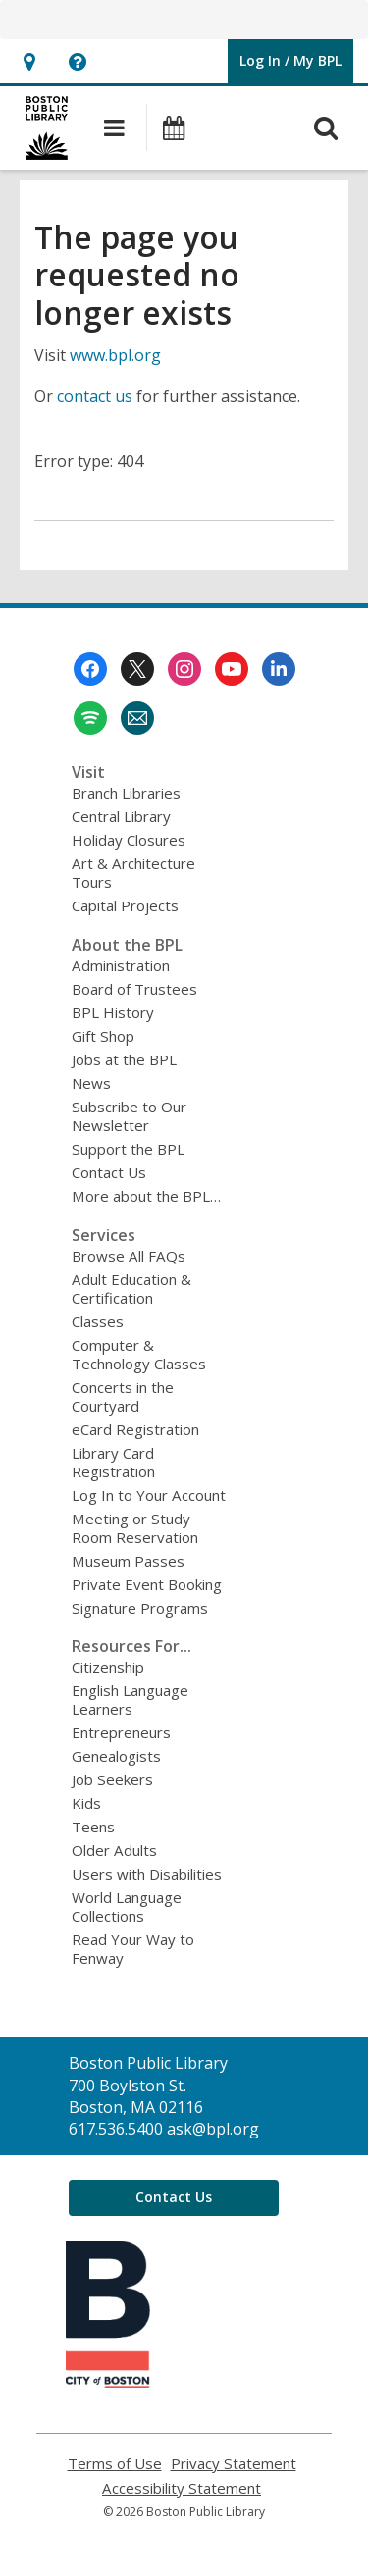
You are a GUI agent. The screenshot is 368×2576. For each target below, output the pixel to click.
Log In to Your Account (149, 1495)
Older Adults (114, 1850)
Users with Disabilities (147, 1873)
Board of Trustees (134, 989)
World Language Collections (127, 1906)
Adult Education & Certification (131, 1288)
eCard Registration (135, 1429)
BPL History (113, 1012)
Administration (121, 965)
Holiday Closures (128, 840)
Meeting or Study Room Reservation (135, 1528)
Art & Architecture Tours (133, 872)
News (91, 1083)
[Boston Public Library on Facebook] (90, 669)
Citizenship (108, 1666)
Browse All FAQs (128, 1255)
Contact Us (109, 1172)
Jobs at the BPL (124, 1059)
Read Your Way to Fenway (133, 1949)
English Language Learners (130, 1699)
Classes (98, 1321)
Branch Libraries (126, 792)
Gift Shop (103, 1036)
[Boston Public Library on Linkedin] (278, 669)
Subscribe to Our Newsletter (129, 1116)
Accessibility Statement (181, 2488)
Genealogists (116, 1756)
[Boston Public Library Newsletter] (137, 718)
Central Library (121, 816)
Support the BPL (128, 1149)
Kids (86, 1803)
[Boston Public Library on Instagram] (184, 669)
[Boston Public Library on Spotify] (90, 718)
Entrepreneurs (121, 1732)
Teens (93, 1826)
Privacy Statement (233, 2463)
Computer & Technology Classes (139, 1354)
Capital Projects (125, 905)
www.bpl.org (115, 355)
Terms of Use (115, 2463)
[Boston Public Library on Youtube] (231, 669)
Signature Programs (140, 1608)
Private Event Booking (147, 1584)
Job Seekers (112, 1779)
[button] (29, 61)
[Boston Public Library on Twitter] (137, 669)
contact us (94, 396)
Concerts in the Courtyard (123, 1396)
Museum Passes (128, 1561)
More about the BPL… (146, 1196)
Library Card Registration (113, 1462)
